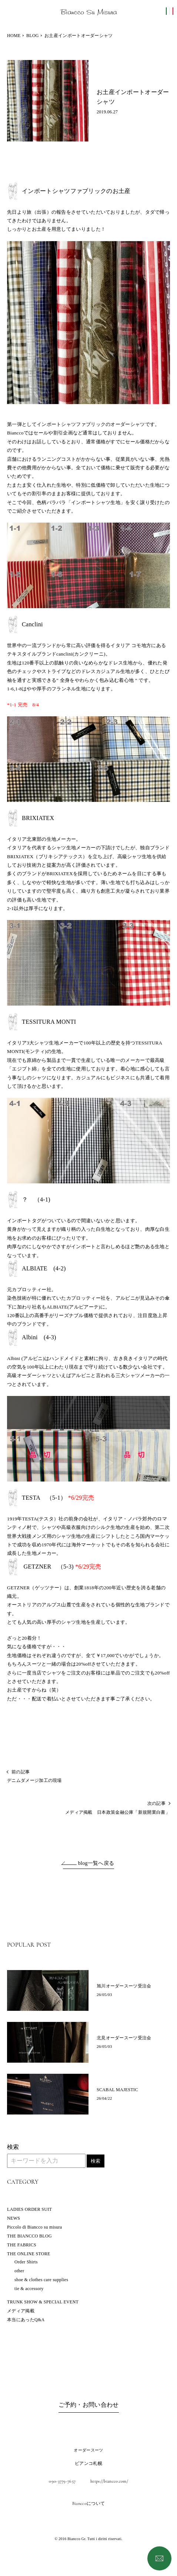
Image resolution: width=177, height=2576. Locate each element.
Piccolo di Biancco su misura (34, 2227)
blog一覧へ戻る (96, 1863)
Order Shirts (26, 2262)
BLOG (32, 35)
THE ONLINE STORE (28, 2253)
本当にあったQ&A (25, 2319)
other (19, 2270)
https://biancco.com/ (109, 2481)
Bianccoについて (88, 2503)
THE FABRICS (21, 2244)
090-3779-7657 (62, 2481)
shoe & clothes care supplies (41, 2279)
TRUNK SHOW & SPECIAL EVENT (43, 2302)
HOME (14, 35)
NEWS (13, 2218)
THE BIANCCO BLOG (29, 2236)
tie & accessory (28, 2288)
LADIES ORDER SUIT (29, 2209)
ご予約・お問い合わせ (89, 2405)
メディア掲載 (20, 2310)
